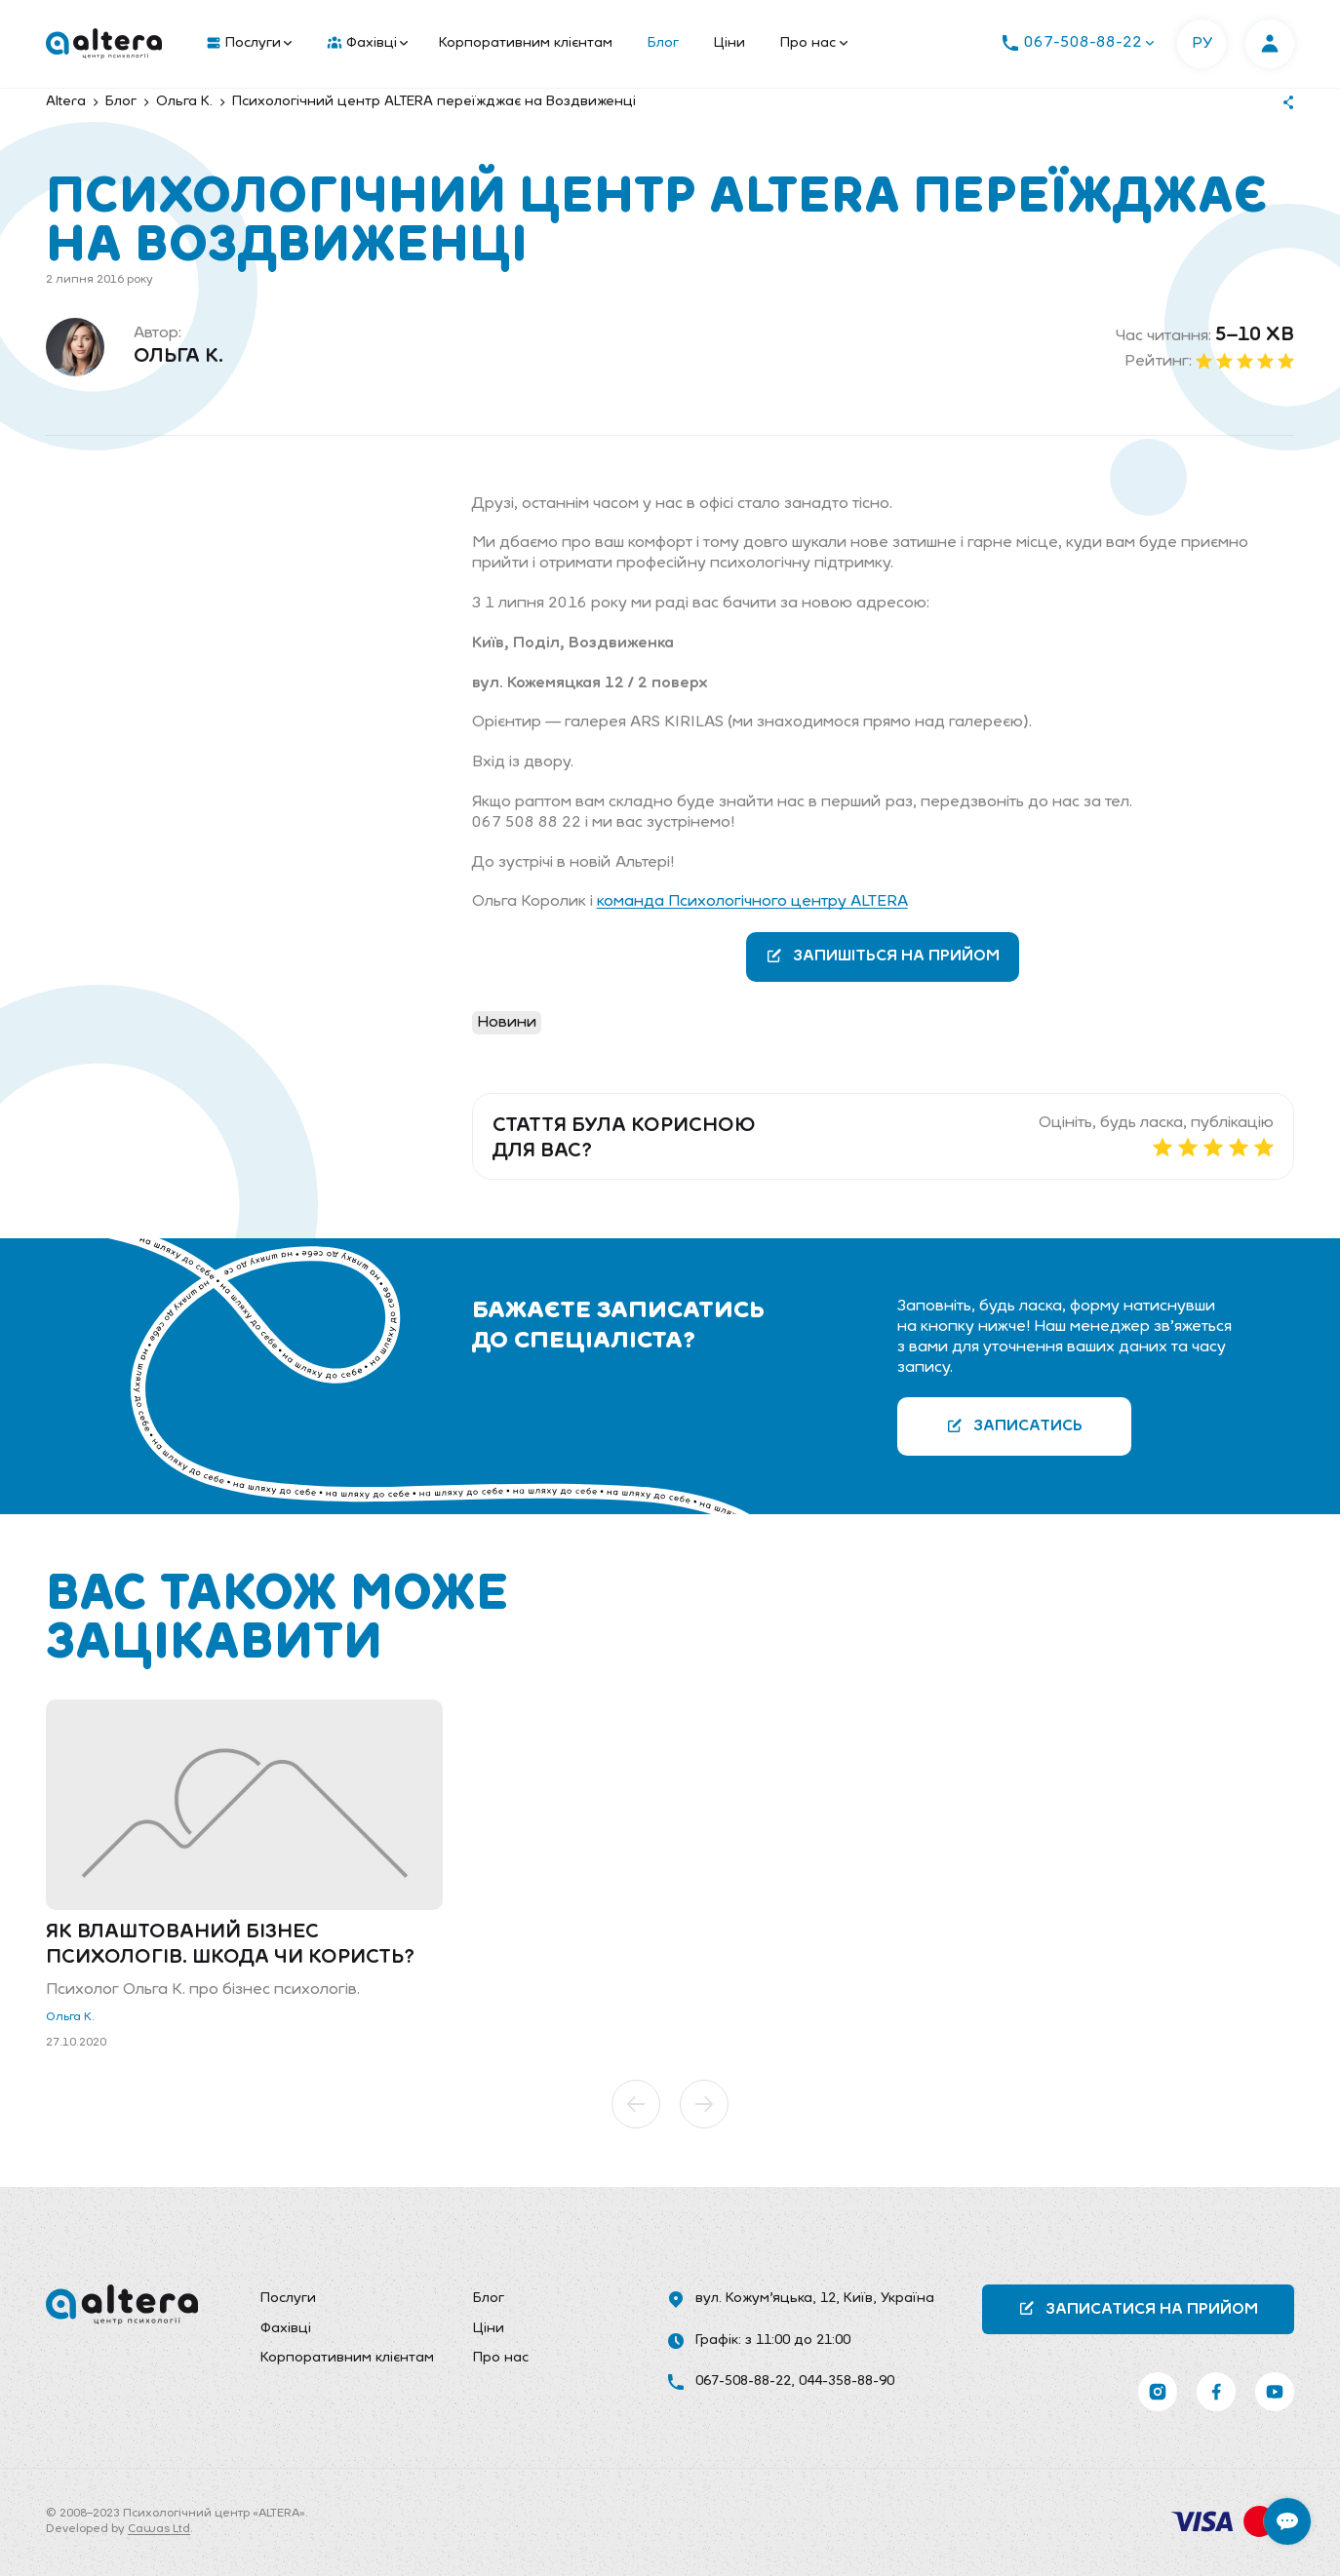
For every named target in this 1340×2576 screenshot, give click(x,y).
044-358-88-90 (846, 2381)
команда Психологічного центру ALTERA (752, 902)
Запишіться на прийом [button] (883, 956)
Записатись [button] (1014, 1426)
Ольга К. (178, 357)
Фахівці (368, 44)
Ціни (729, 43)
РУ (1202, 44)
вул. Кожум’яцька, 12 (765, 2298)
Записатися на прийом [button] (1138, 2308)
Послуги (249, 44)
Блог (663, 43)
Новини (506, 1023)
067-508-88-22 (743, 2381)
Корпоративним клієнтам (525, 43)
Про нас (813, 43)
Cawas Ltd (159, 2529)
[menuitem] (244, 43)
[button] (635, 2104)
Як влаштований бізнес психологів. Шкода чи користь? (230, 1945)
